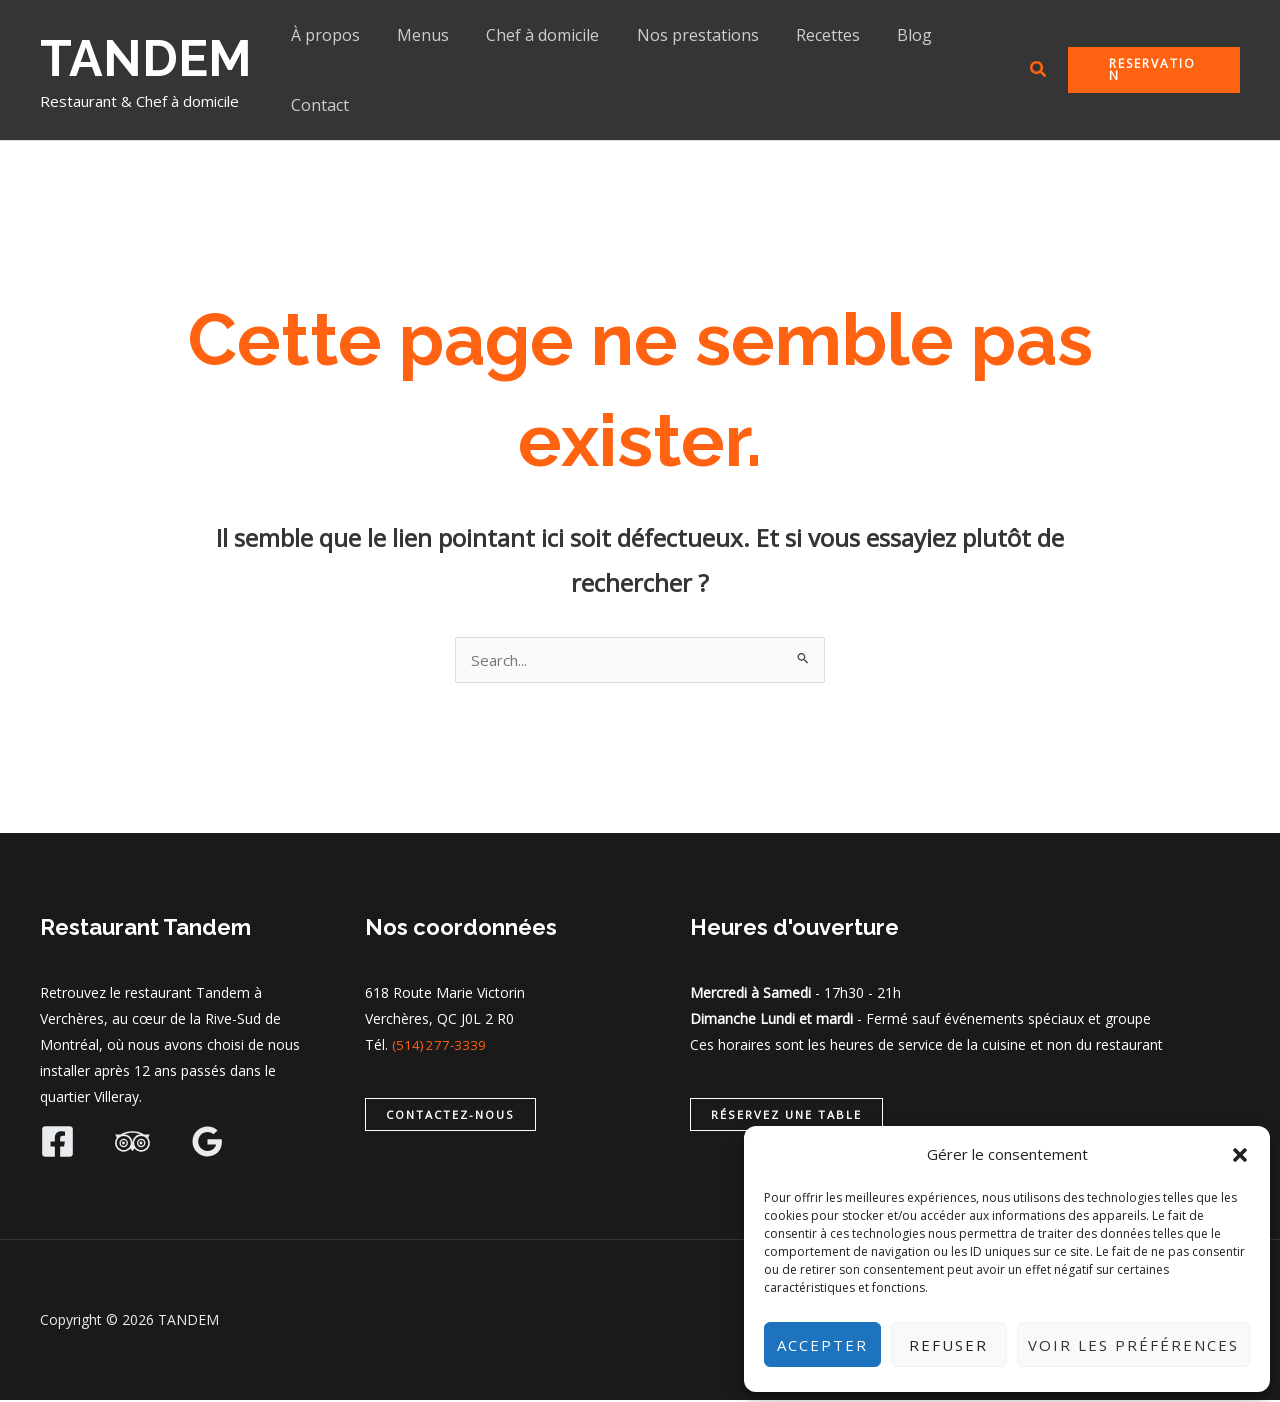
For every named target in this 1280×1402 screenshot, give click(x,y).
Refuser (948, 1345)
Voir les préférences (1133, 1345)
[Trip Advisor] (132, 1143)
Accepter (822, 1345)
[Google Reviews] (207, 1143)
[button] (1240, 1155)
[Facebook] (57, 1143)
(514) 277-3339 (441, 1046)
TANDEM (146, 58)
